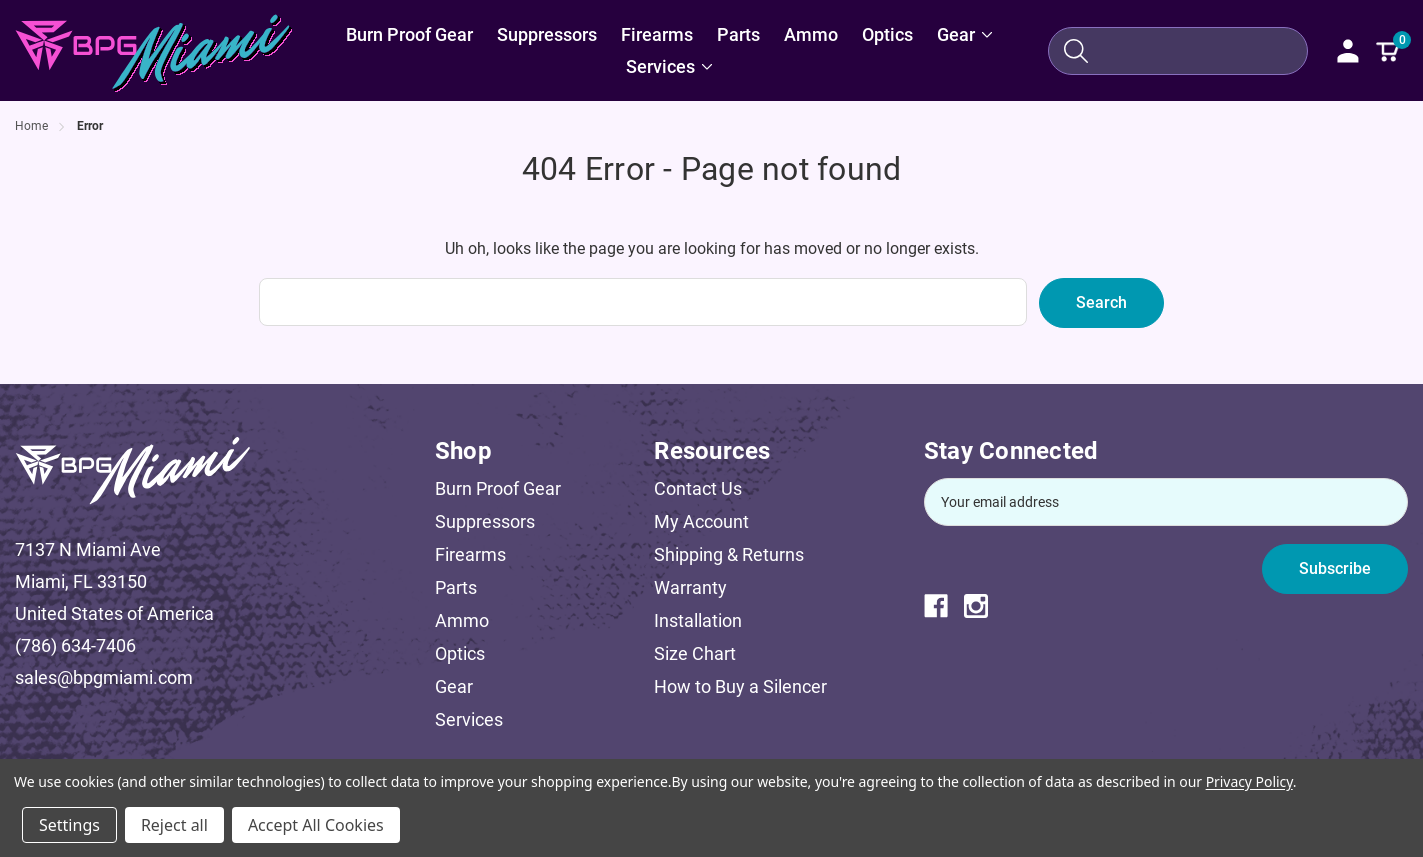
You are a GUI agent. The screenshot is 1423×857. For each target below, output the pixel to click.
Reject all (174, 825)
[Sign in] (1348, 51)
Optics (460, 653)
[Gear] (966, 35)
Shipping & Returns (729, 554)
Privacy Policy (1249, 781)
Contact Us (698, 488)
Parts (456, 587)
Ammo (462, 620)
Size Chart (695, 653)
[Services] (670, 67)
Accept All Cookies (316, 825)
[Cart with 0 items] (1388, 51)
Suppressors (485, 521)
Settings (69, 825)
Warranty (690, 587)
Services (469, 719)
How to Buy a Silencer (740, 686)
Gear (454, 686)
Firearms (470, 554)
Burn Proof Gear (498, 488)
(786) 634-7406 (75, 645)
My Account (701, 521)
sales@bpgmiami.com (104, 677)
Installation (698, 620)
